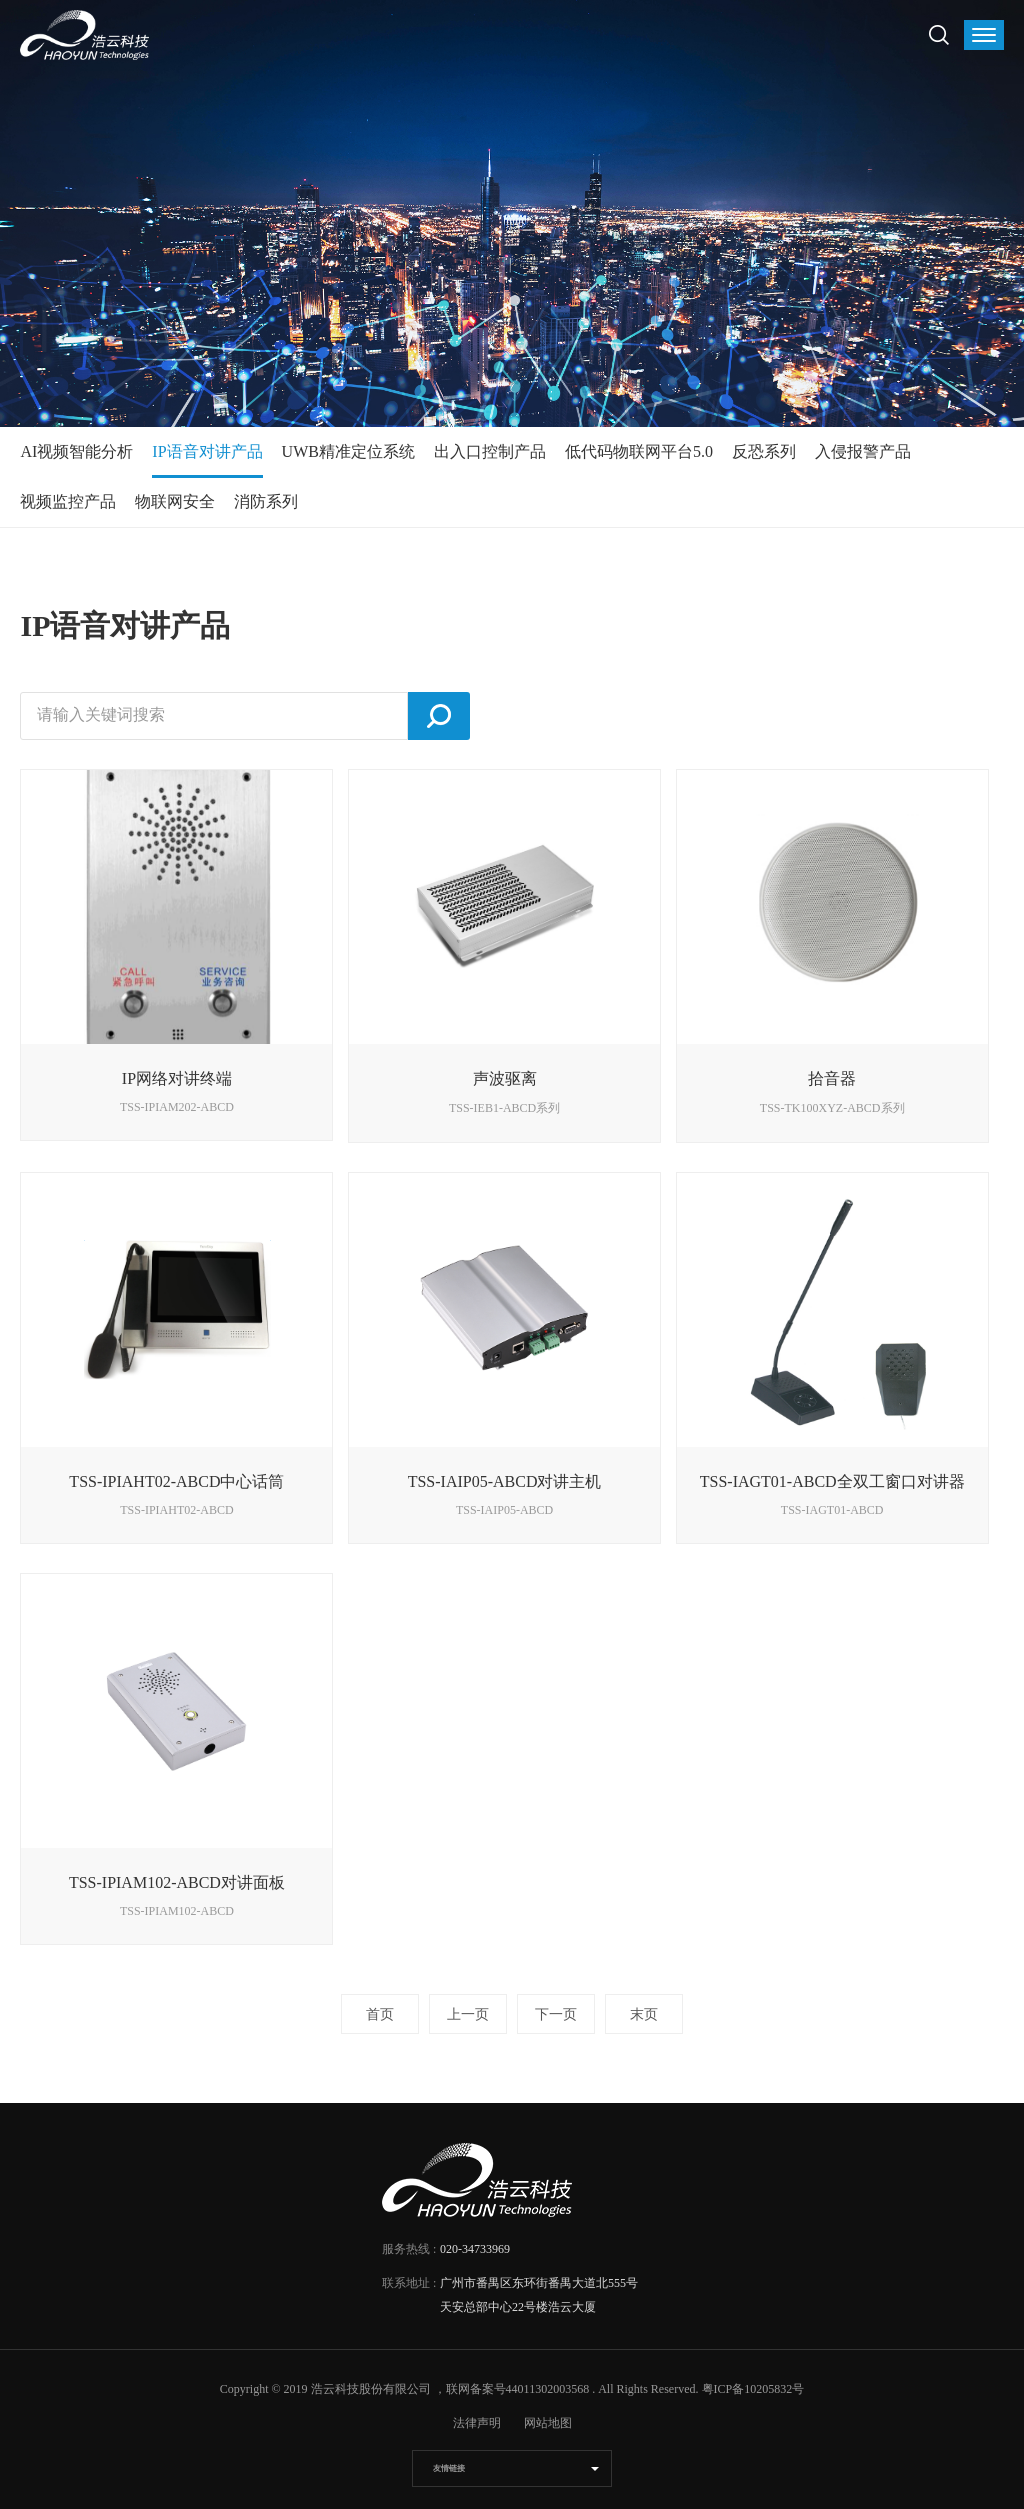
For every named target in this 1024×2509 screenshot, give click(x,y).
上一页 (468, 2014)
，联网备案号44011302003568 (512, 2389)
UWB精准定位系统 (348, 451)
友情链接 (449, 2468)
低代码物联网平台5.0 (639, 451)
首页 (380, 2014)
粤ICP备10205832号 (753, 2389)
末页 (644, 2014)
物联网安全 (175, 501)
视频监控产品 (68, 501)
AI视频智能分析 (76, 451)
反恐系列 (764, 451)
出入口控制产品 (490, 451)
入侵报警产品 (863, 451)
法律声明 (477, 2423)
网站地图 (548, 2423)
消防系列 (266, 501)
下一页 (556, 2014)
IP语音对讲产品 (207, 451)
